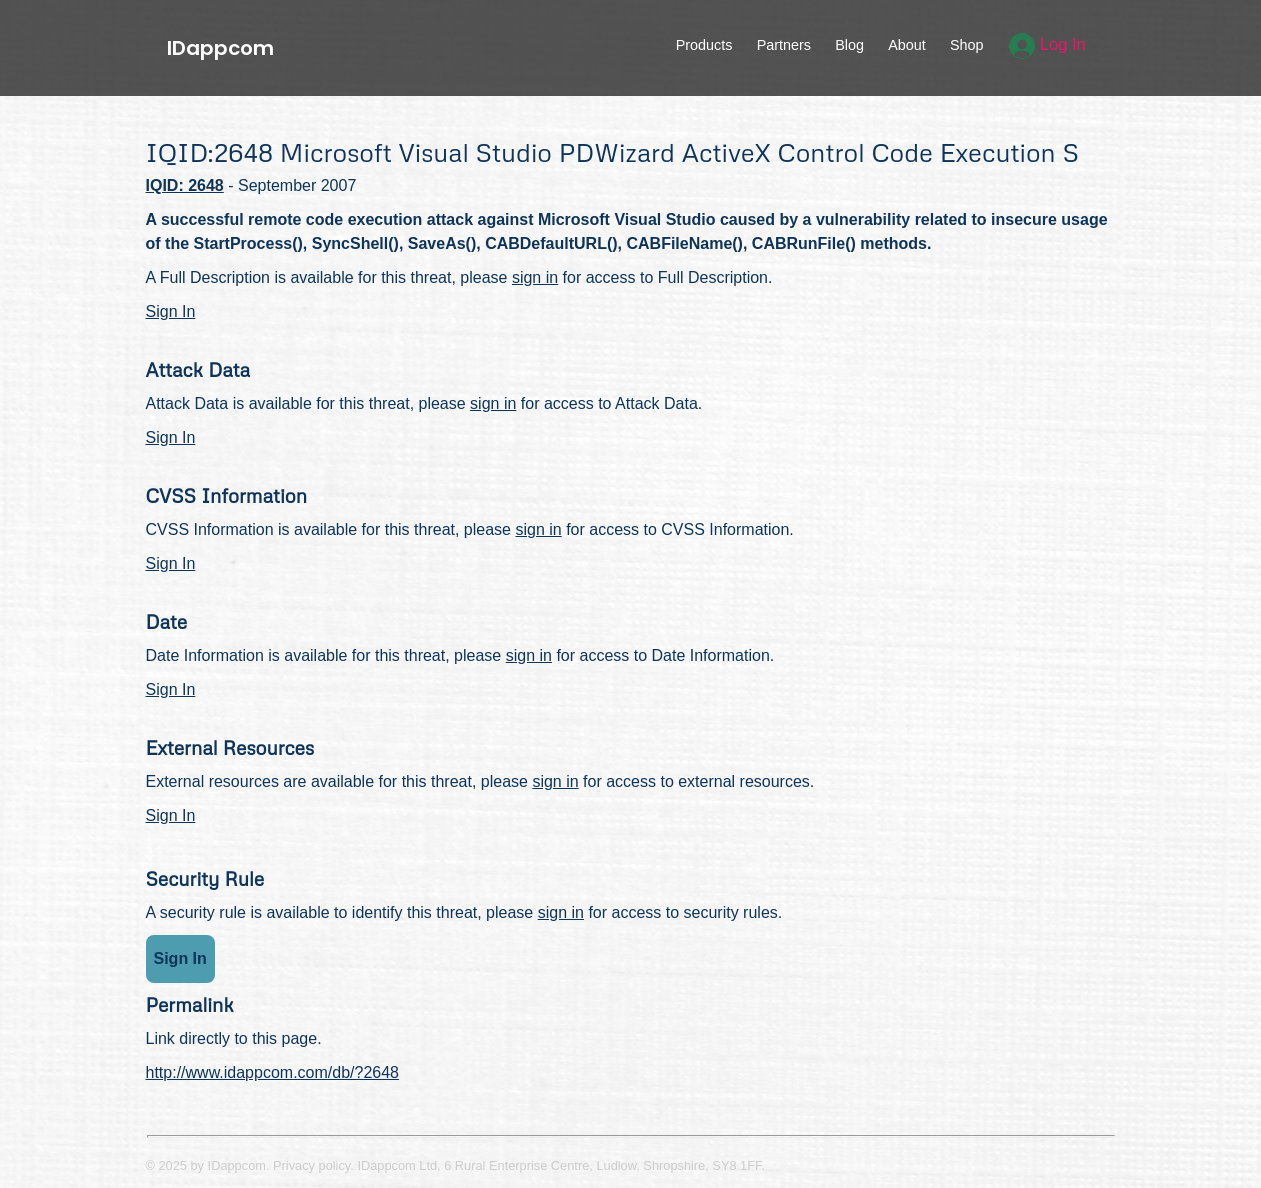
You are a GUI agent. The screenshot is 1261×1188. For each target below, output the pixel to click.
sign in (535, 277)
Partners (784, 45)
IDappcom (220, 48)
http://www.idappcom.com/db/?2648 (272, 1072)
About (907, 45)
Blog (849, 45)
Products (704, 45)
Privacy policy (311, 1165)
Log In (1047, 44)
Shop (967, 45)
